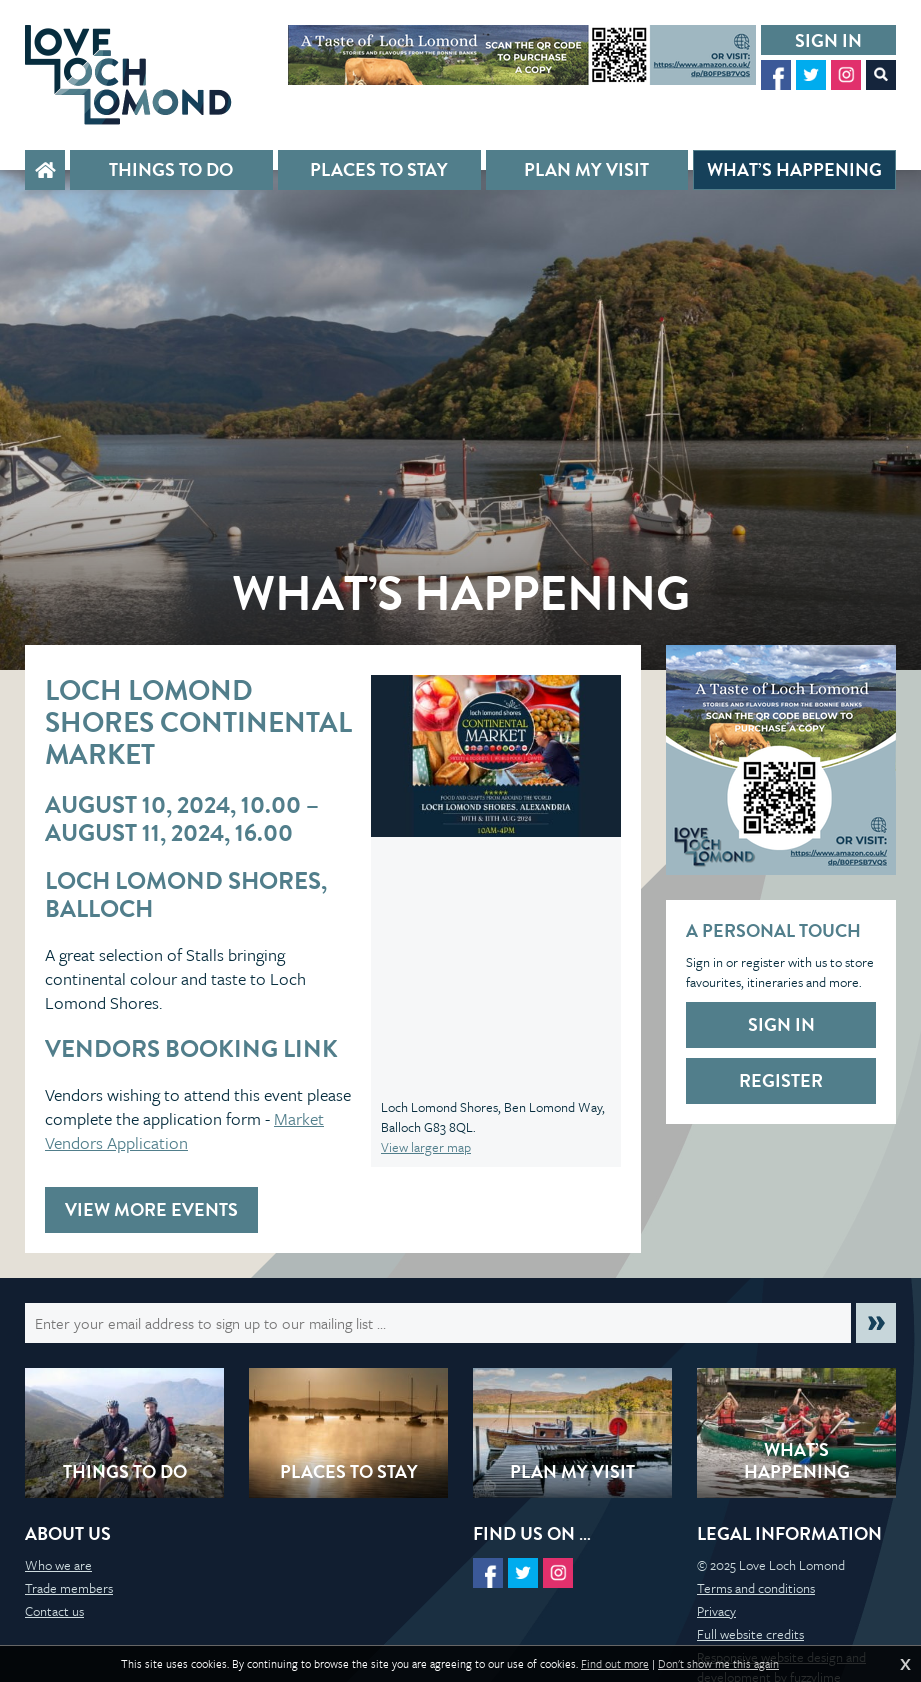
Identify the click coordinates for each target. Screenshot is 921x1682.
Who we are (58, 1565)
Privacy (716, 1611)
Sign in (828, 40)
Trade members (69, 1588)
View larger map (426, 1147)
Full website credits (750, 1634)
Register (781, 1080)
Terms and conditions (756, 1588)
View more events (151, 1209)
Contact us (54, 1611)
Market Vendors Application (184, 1130)
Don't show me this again (718, 1664)
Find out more (615, 1664)
